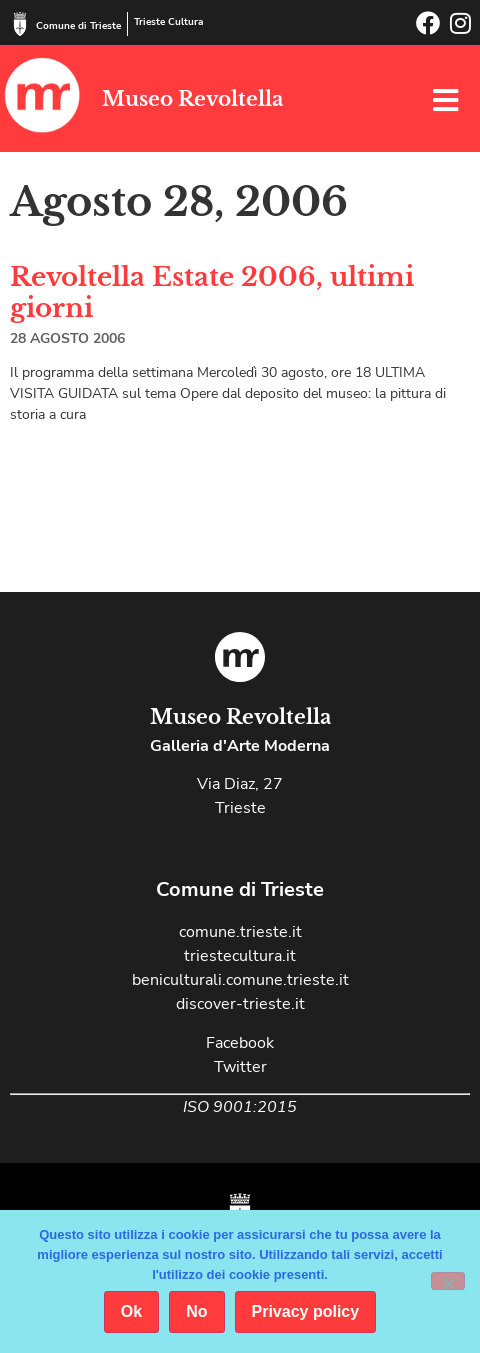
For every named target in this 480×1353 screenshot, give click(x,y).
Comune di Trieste (78, 26)
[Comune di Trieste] (20, 24)
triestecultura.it (240, 956)
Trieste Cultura (168, 22)
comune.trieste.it (240, 932)
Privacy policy (306, 1311)
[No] (448, 1281)
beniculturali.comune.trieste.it (240, 980)
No (196, 1311)
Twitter (240, 1067)
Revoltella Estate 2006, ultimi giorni (212, 292)
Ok (131, 1311)
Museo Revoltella (192, 99)
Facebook (240, 1043)
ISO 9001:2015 (240, 1107)
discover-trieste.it (240, 1004)
